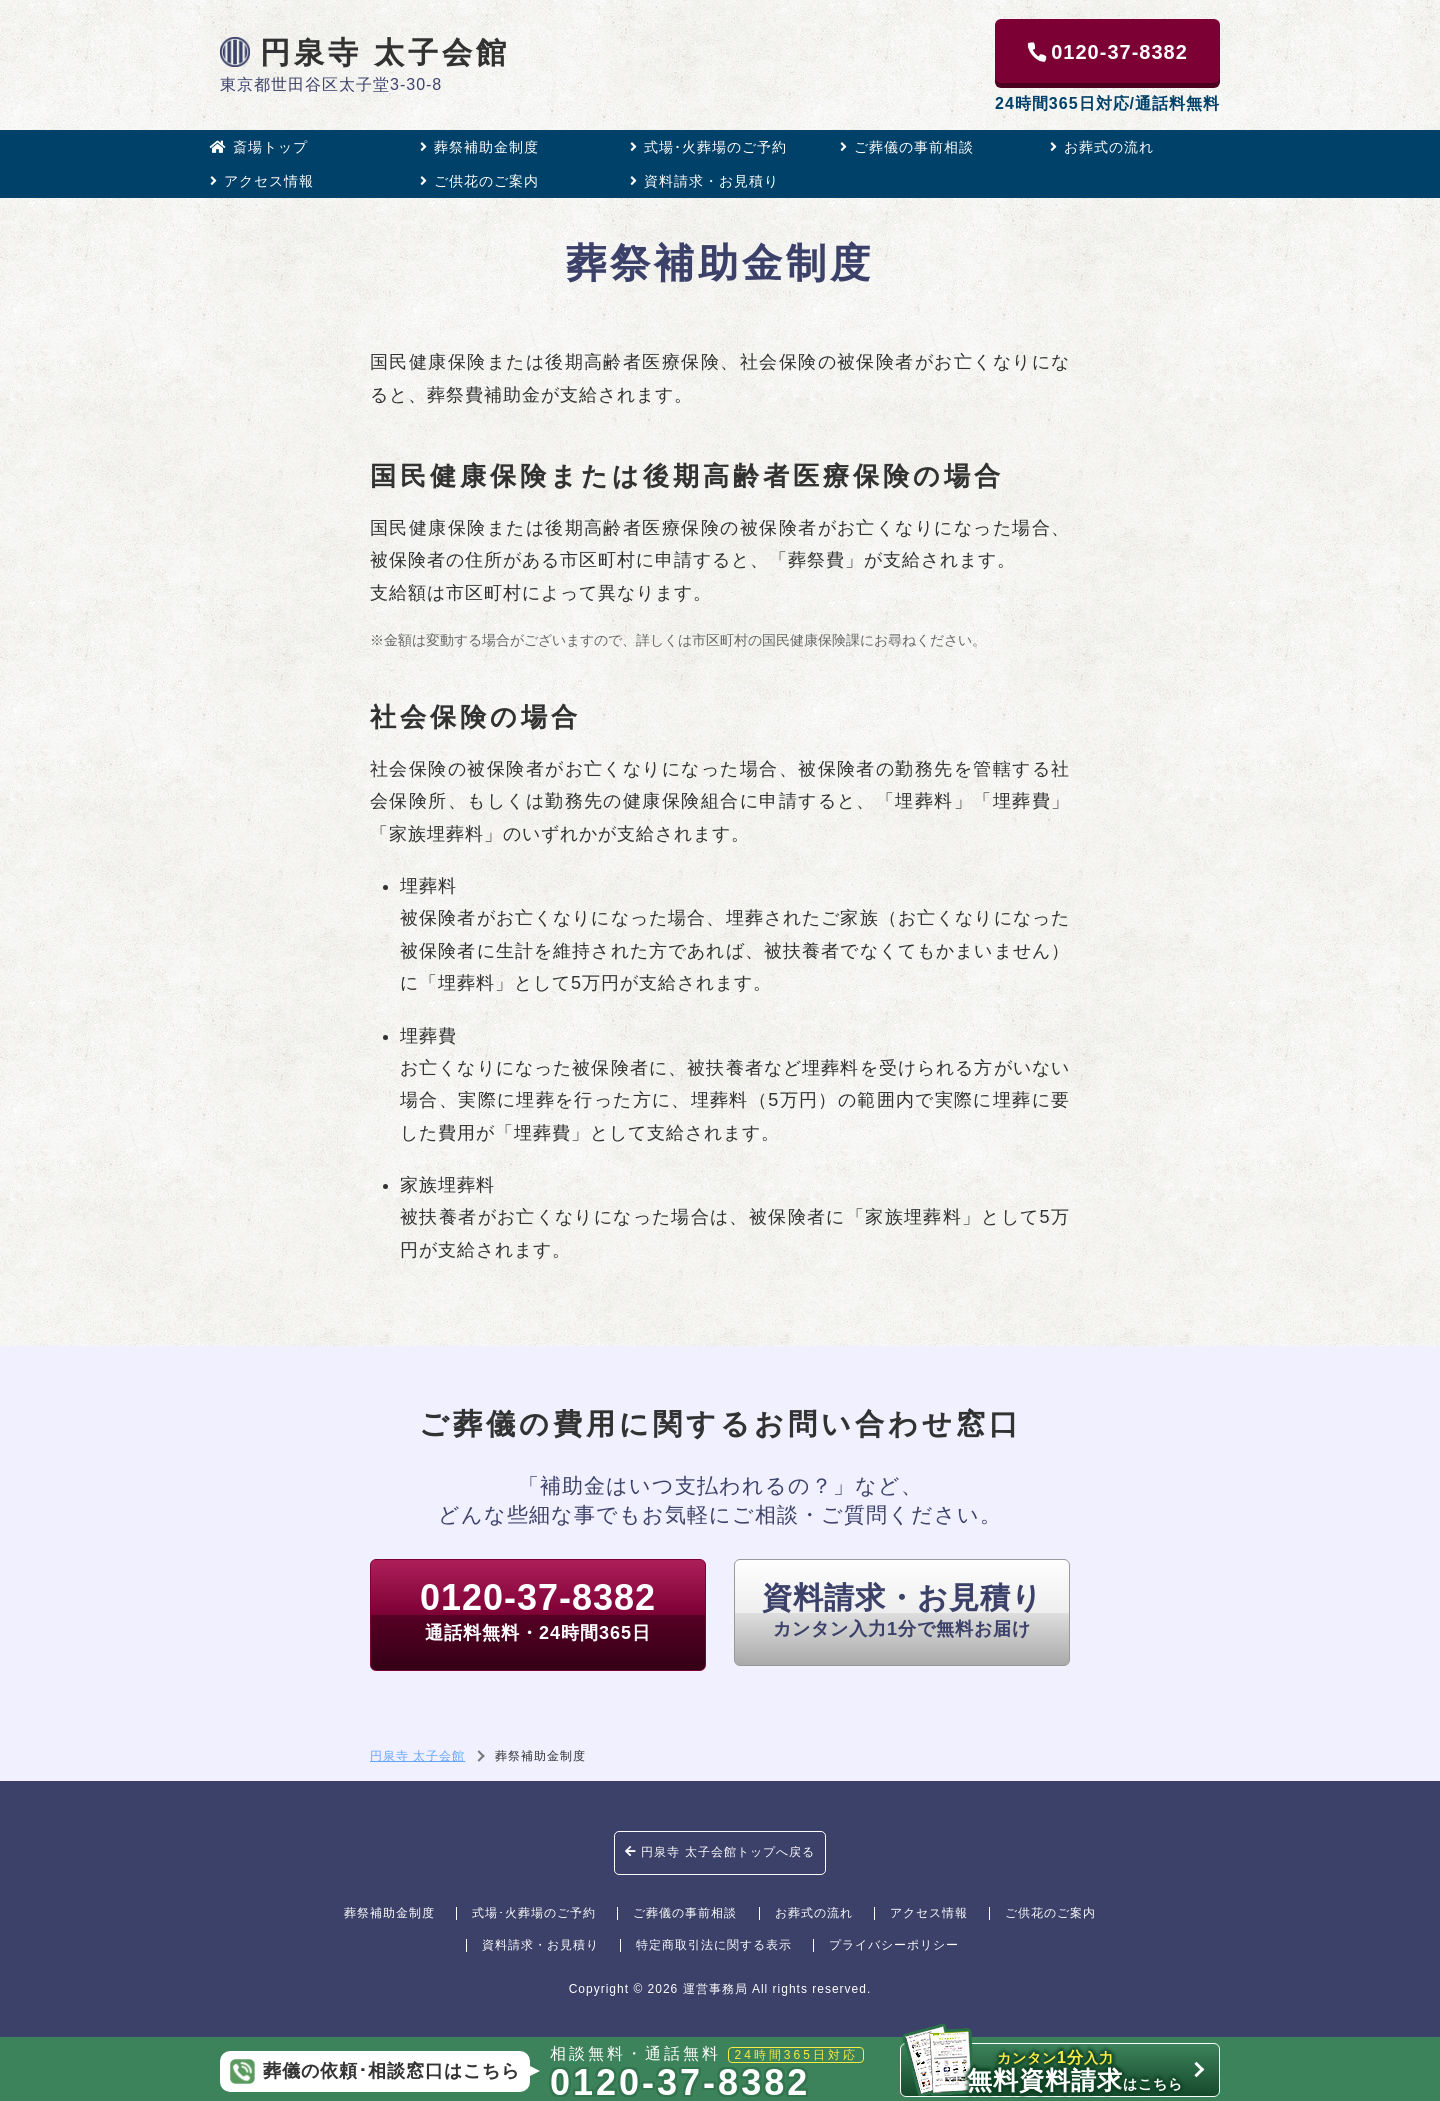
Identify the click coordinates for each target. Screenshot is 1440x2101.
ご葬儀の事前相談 (907, 147)
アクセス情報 (262, 181)
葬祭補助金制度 (479, 147)
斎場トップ (259, 147)
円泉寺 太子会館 (365, 52)
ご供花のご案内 (479, 181)
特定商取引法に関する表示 (714, 1945)
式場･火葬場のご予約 (708, 147)
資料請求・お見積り (704, 181)
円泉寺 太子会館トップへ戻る (720, 1852)
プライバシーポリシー (894, 1945)
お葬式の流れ (1102, 147)
